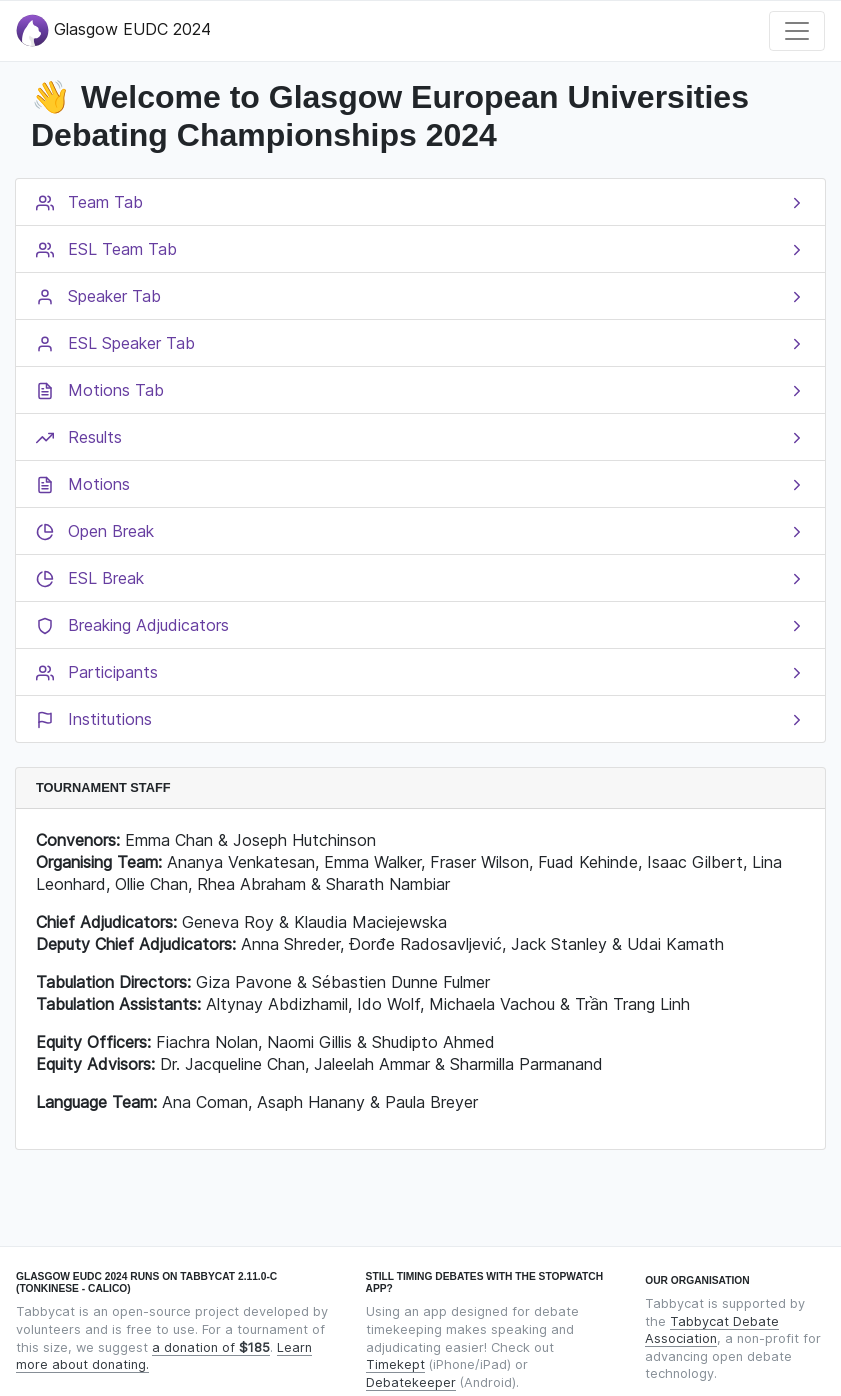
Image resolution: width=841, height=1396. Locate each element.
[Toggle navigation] (797, 31)
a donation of (211, 1347)
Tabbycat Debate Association (712, 1330)
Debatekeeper (411, 1382)
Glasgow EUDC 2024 (113, 30)
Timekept (395, 1364)
